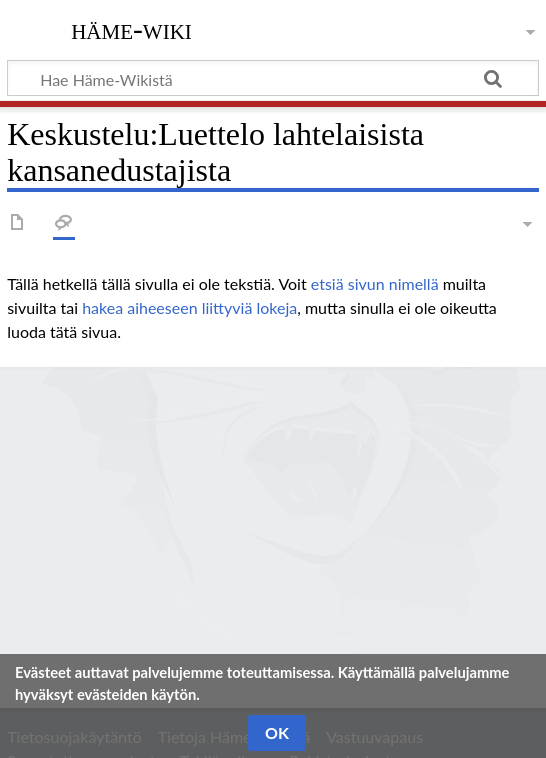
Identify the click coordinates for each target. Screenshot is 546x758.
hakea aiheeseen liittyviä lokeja (189, 307)
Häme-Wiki (131, 29)
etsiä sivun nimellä (375, 283)
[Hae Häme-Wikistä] (273, 78)
